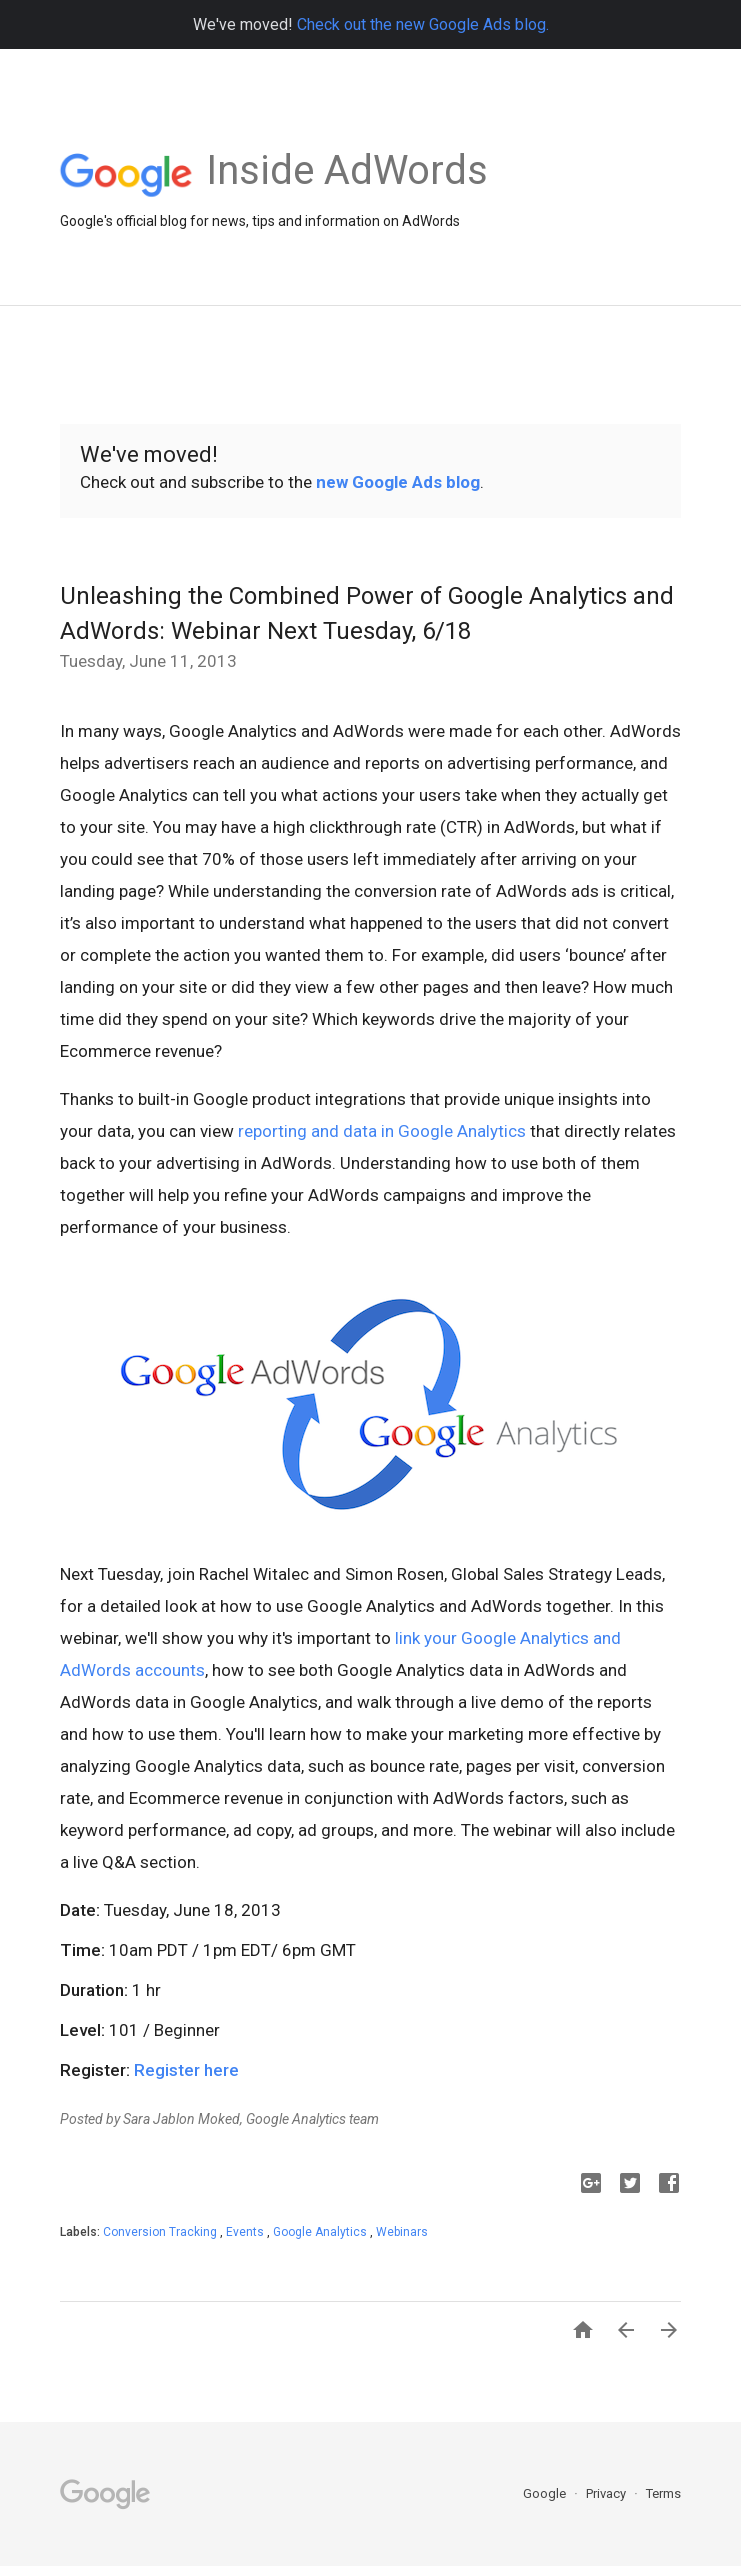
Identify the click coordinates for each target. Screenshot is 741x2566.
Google (546, 2493)
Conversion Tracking (161, 2232)
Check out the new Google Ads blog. (423, 24)
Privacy (607, 2493)
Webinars (402, 2232)
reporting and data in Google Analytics (382, 1131)
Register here (186, 2070)
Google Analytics (321, 2232)
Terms (663, 2493)
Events (246, 2232)
